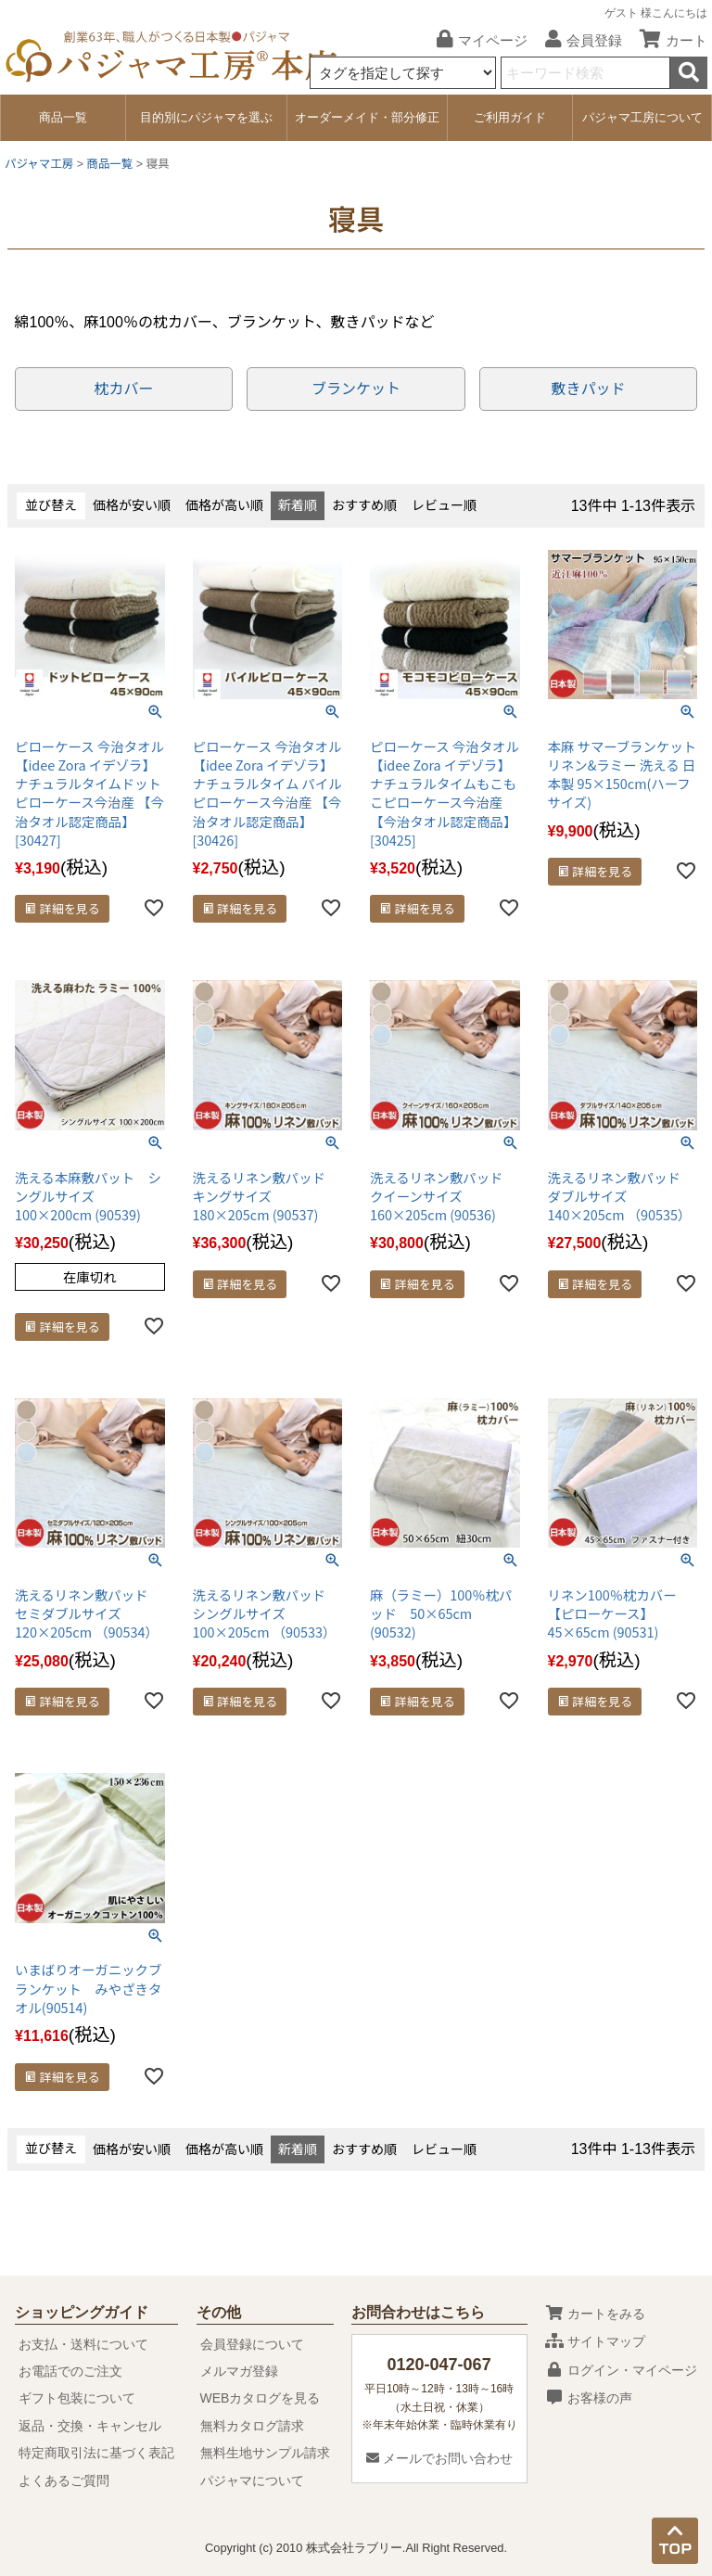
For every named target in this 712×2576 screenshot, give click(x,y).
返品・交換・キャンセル (90, 2425)
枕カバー (123, 389)
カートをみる (595, 2313)
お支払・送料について (83, 2344)
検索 (688, 73)
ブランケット (356, 389)
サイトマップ (595, 2341)
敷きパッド (589, 389)
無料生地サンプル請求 (265, 2452)
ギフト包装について (77, 2398)
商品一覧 (63, 117)
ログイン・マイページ (621, 2370)
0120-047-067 (439, 2364)
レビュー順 (444, 505)
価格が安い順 (132, 505)
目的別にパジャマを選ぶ (206, 117)
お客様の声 (588, 2398)
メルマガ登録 (239, 2371)
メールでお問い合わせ (439, 2458)
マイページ (475, 40)
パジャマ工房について (642, 117)
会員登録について (252, 2344)
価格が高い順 (224, 505)
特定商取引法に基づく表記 (96, 2452)
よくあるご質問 (64, 2480)
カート (666, 40)
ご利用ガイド (510, 117)
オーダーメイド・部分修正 (367, 117)
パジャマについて (252, 2480)
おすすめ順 (364, 505)
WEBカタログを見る (260, 2398)
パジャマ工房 (39, 164)
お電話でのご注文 (70, 2371)
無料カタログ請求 (252, 2425)
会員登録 (576, 40)
